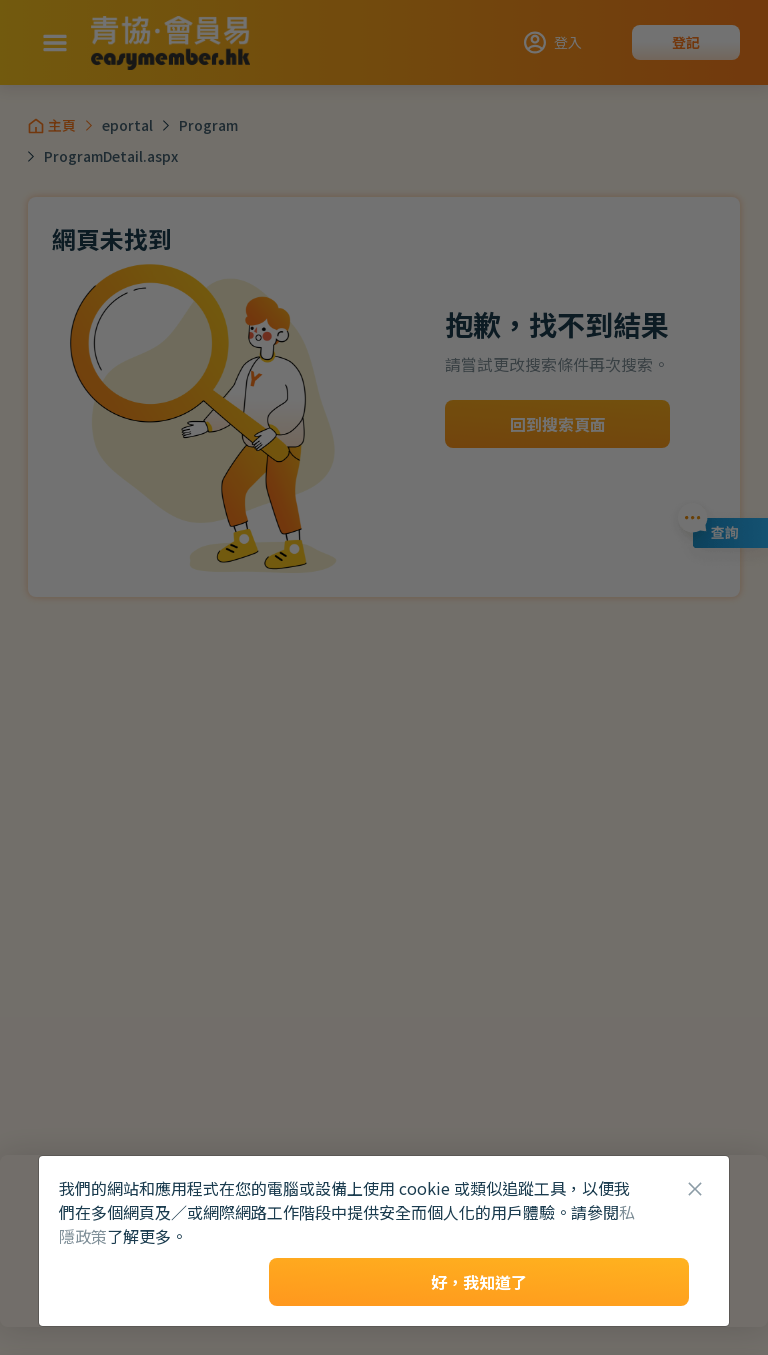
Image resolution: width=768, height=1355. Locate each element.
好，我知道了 (479, 1282)
